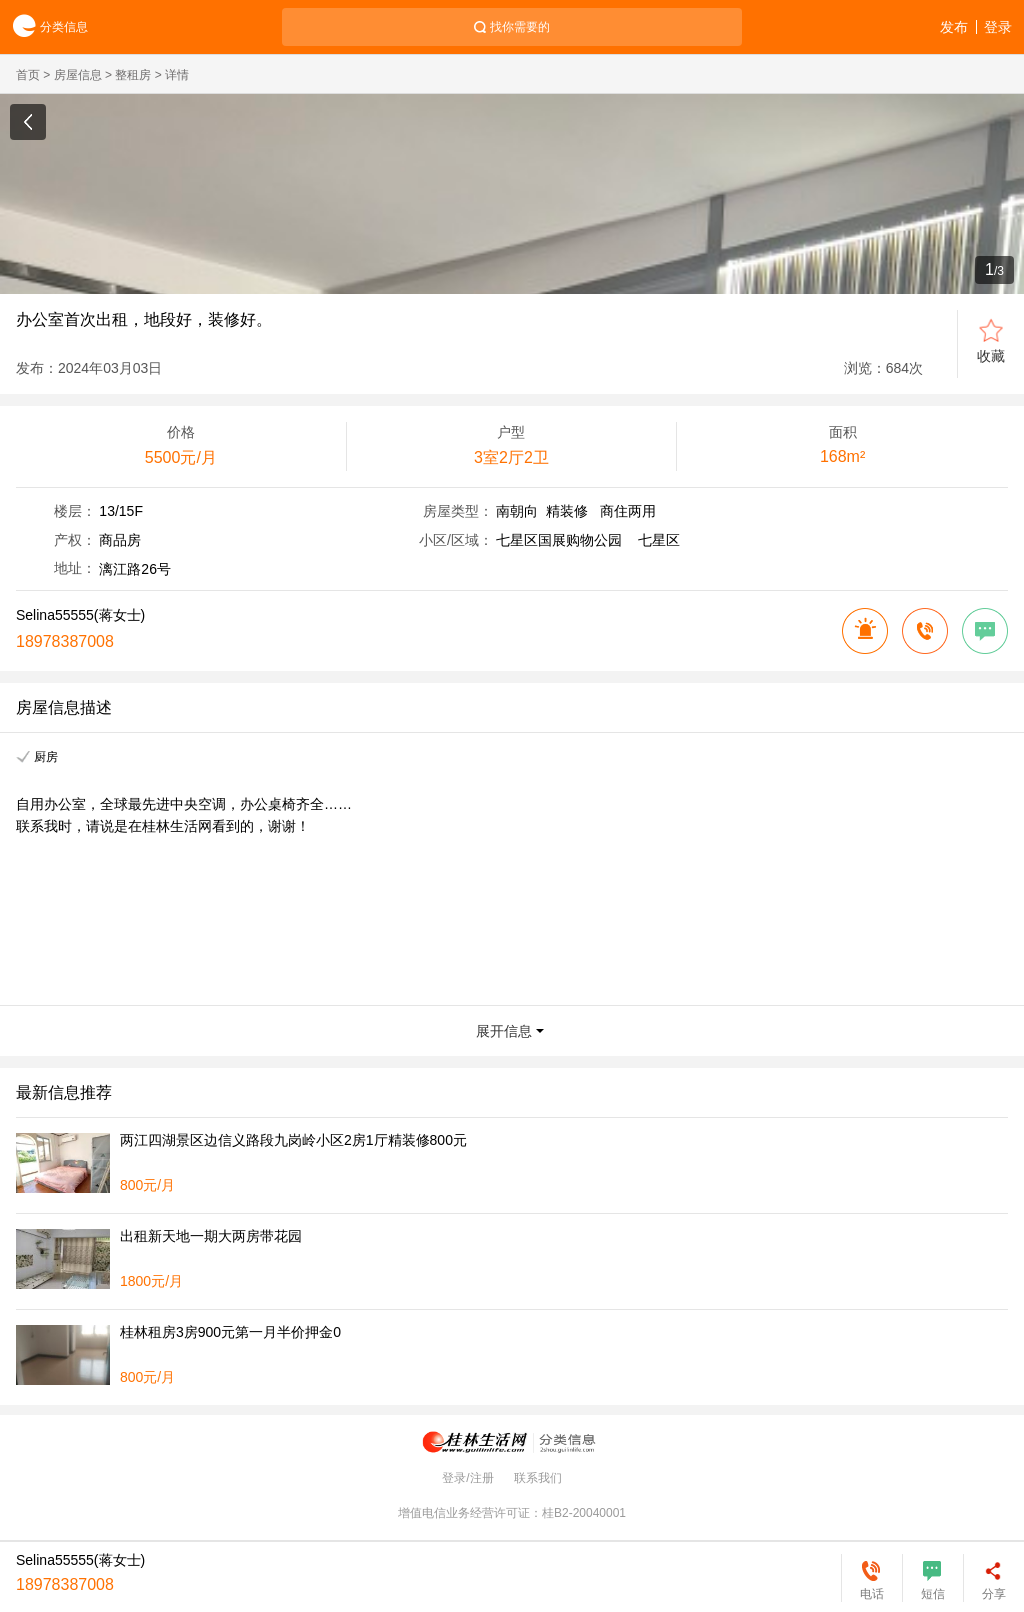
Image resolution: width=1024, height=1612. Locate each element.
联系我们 (538, 1478)
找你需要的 (520, 27)
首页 (28, 75)
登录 (998, 27)
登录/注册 (467, 1478)
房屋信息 (78, 75)
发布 (954, 27)
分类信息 (44, 27)
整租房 (133, 75)
